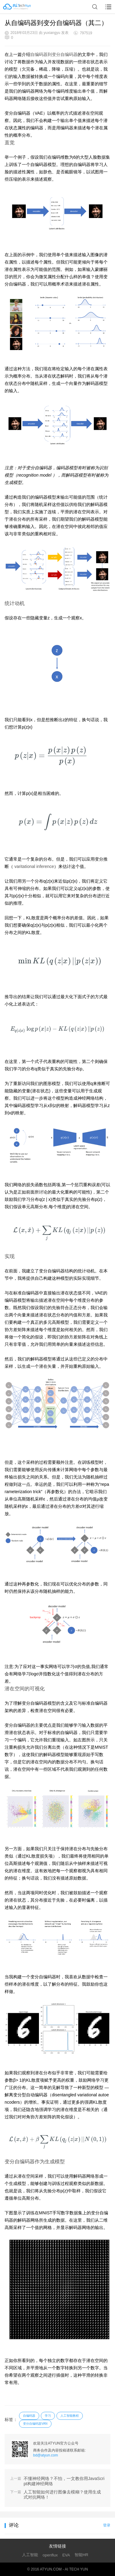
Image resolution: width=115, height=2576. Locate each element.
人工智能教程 (69, 2415)
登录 (106, 2525)
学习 (48, 2415)
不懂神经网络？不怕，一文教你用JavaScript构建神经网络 (64, 2481)
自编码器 (29, 2415)
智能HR (81, 2554)
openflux (50, 2555)
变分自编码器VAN (35, 2423)
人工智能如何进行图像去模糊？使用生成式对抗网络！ (62, 2494)
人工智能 (30, 2554)
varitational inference (34, 866)
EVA (66, 2555)
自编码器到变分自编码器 (54, 54)
